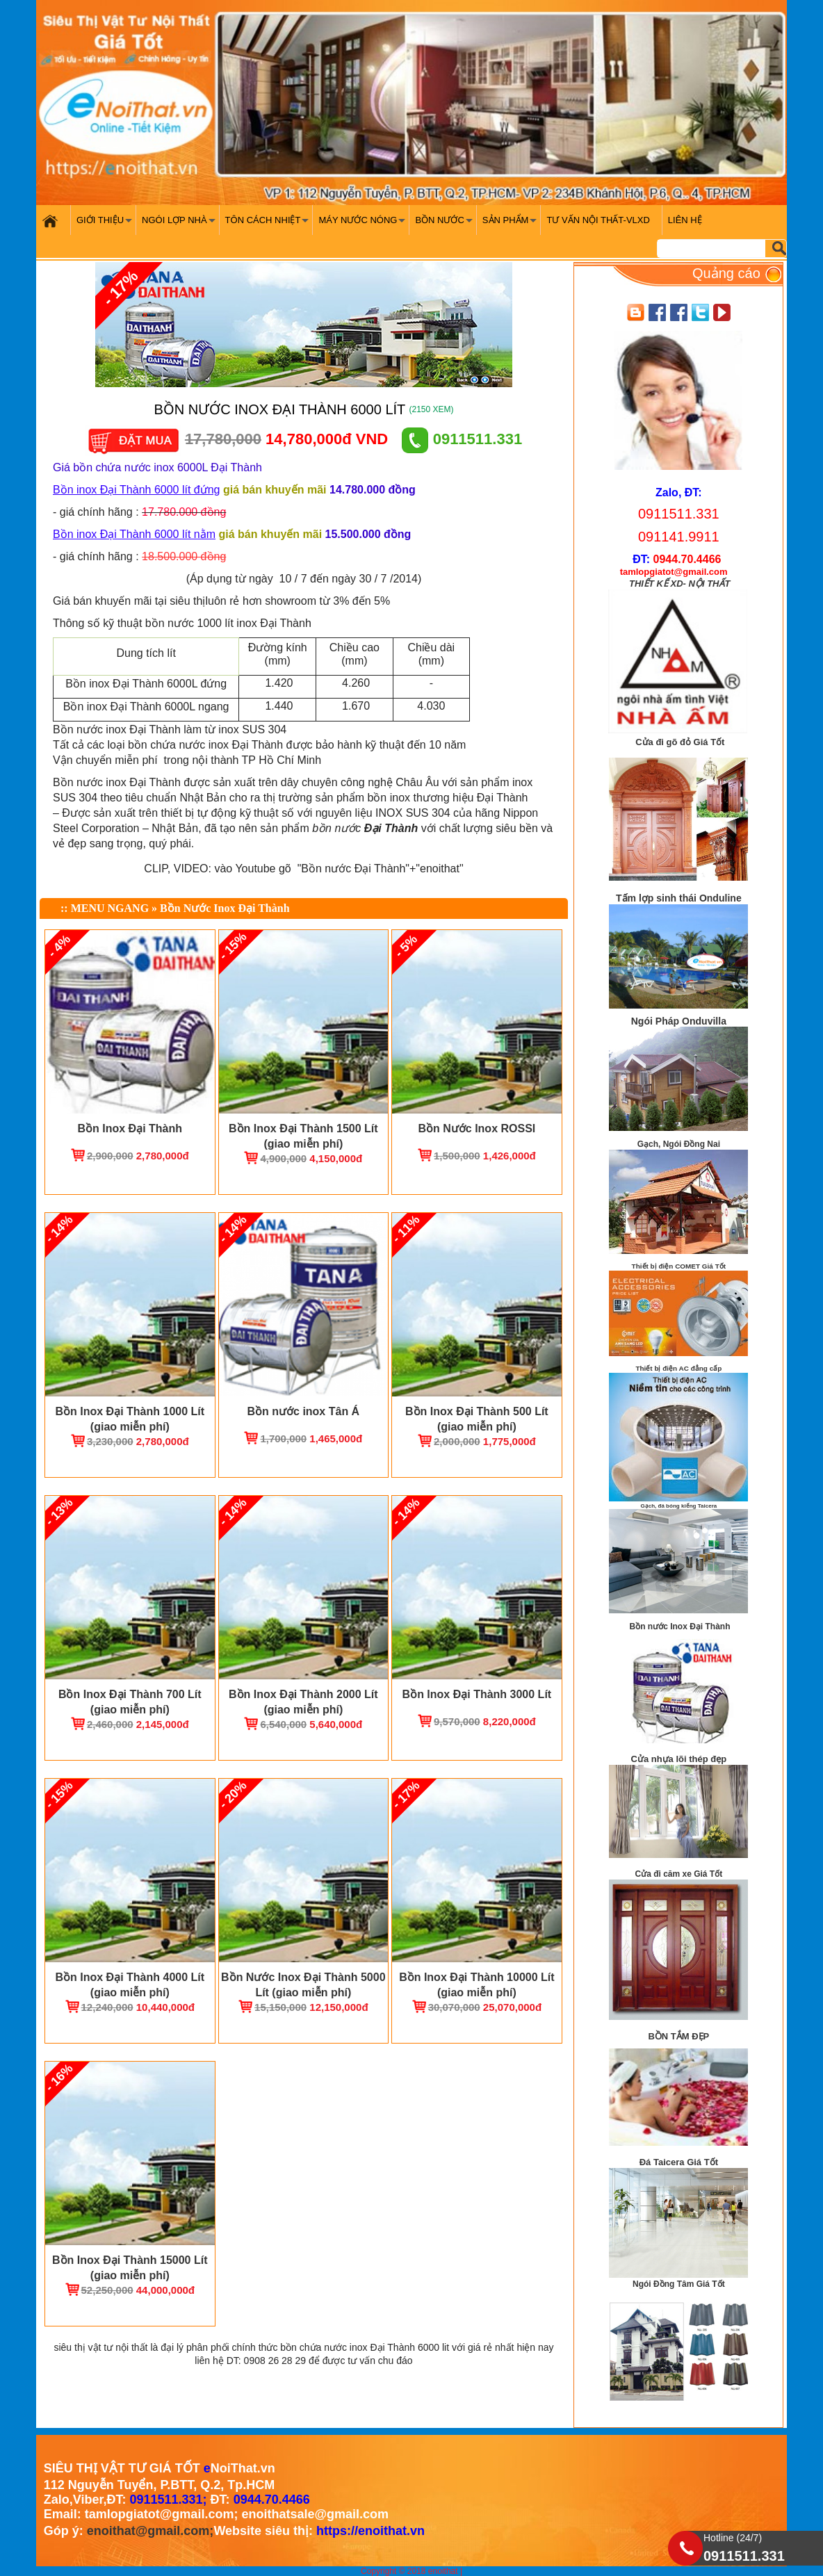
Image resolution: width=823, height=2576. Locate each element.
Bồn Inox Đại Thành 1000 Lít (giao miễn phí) (129, 1419)
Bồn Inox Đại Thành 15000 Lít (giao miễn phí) (129, 2267)
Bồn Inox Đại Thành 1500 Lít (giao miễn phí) (303, 1136)
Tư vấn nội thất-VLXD (597, 220)
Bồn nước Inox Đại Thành (680, 1626)
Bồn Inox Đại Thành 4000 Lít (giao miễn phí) (129, 1984)
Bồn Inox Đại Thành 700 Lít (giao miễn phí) (130, 1701)
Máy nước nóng (363, 225)
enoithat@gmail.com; (150, 2531)
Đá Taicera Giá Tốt (678, 2162)
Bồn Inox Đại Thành (130, 1128)
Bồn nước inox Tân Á (303, 1411)
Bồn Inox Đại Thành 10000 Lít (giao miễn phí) (476, 1984)
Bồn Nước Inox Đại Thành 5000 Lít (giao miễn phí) (303, 1984)
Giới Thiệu (106, 225)
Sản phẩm (511, 225)
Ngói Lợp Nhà (180, 225)
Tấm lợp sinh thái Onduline (679, 898)
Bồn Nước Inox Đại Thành (224, 908)
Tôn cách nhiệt (268, 225)
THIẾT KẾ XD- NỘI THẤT (679, 583)
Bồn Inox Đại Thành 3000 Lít (477, 1694)
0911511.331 (462, 439)
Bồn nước (445, 225)
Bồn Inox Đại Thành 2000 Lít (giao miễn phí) (303, 1701)
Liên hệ (685, 220)
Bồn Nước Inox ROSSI (476, 1128)
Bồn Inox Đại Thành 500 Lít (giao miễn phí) (476, 1419)
